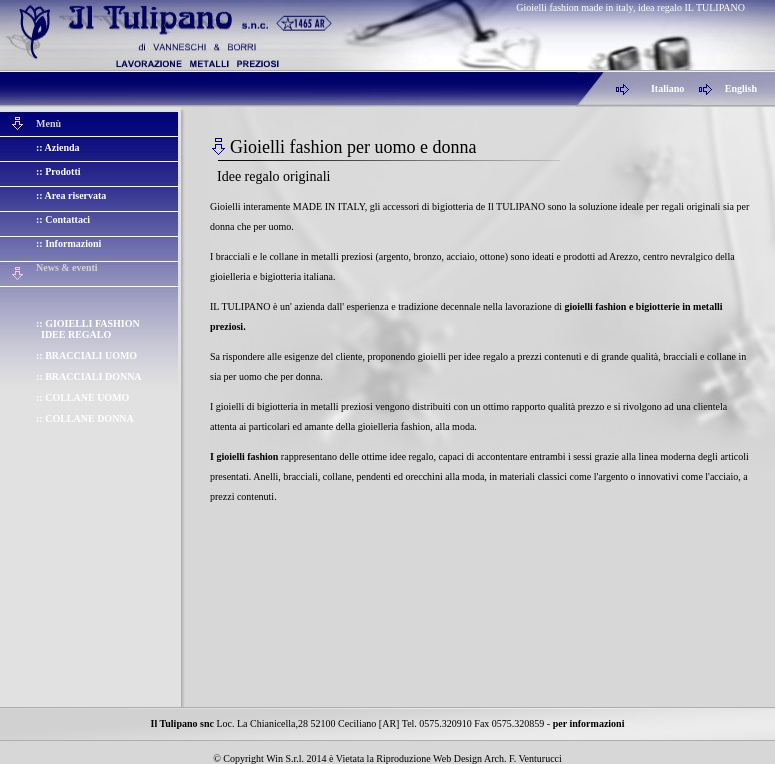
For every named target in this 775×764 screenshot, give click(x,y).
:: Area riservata (71, 195)
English (741, 88)
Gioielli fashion (45, 7)
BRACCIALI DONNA (93, 376)
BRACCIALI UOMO (91, 355)
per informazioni (589, 723)
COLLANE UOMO (87, 397)
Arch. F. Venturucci (523, 758)
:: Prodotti (58, 171)
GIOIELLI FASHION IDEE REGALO (88, 329)
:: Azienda (58, 147)
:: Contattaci (63, 219)
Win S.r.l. (285, 758)
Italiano (667, 88)
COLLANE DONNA (89, 418)
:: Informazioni (68, 243)
